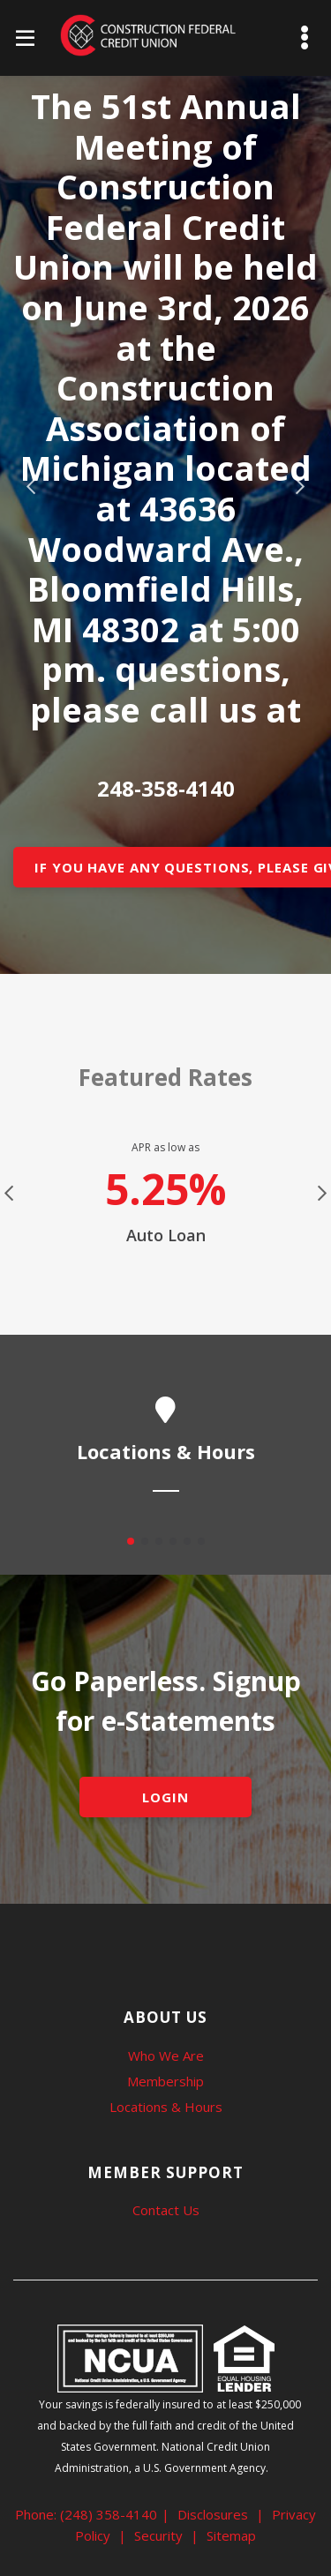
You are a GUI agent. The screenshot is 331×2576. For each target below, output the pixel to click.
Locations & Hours (165, 2106)
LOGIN (165, 1797)
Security (158, 2535)
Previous (31, 487)
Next (300, 487)
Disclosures (212, 2514)
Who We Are (166, 2055)
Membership (165, 2081)
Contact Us (165, 2210)
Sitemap (231, 2535)
